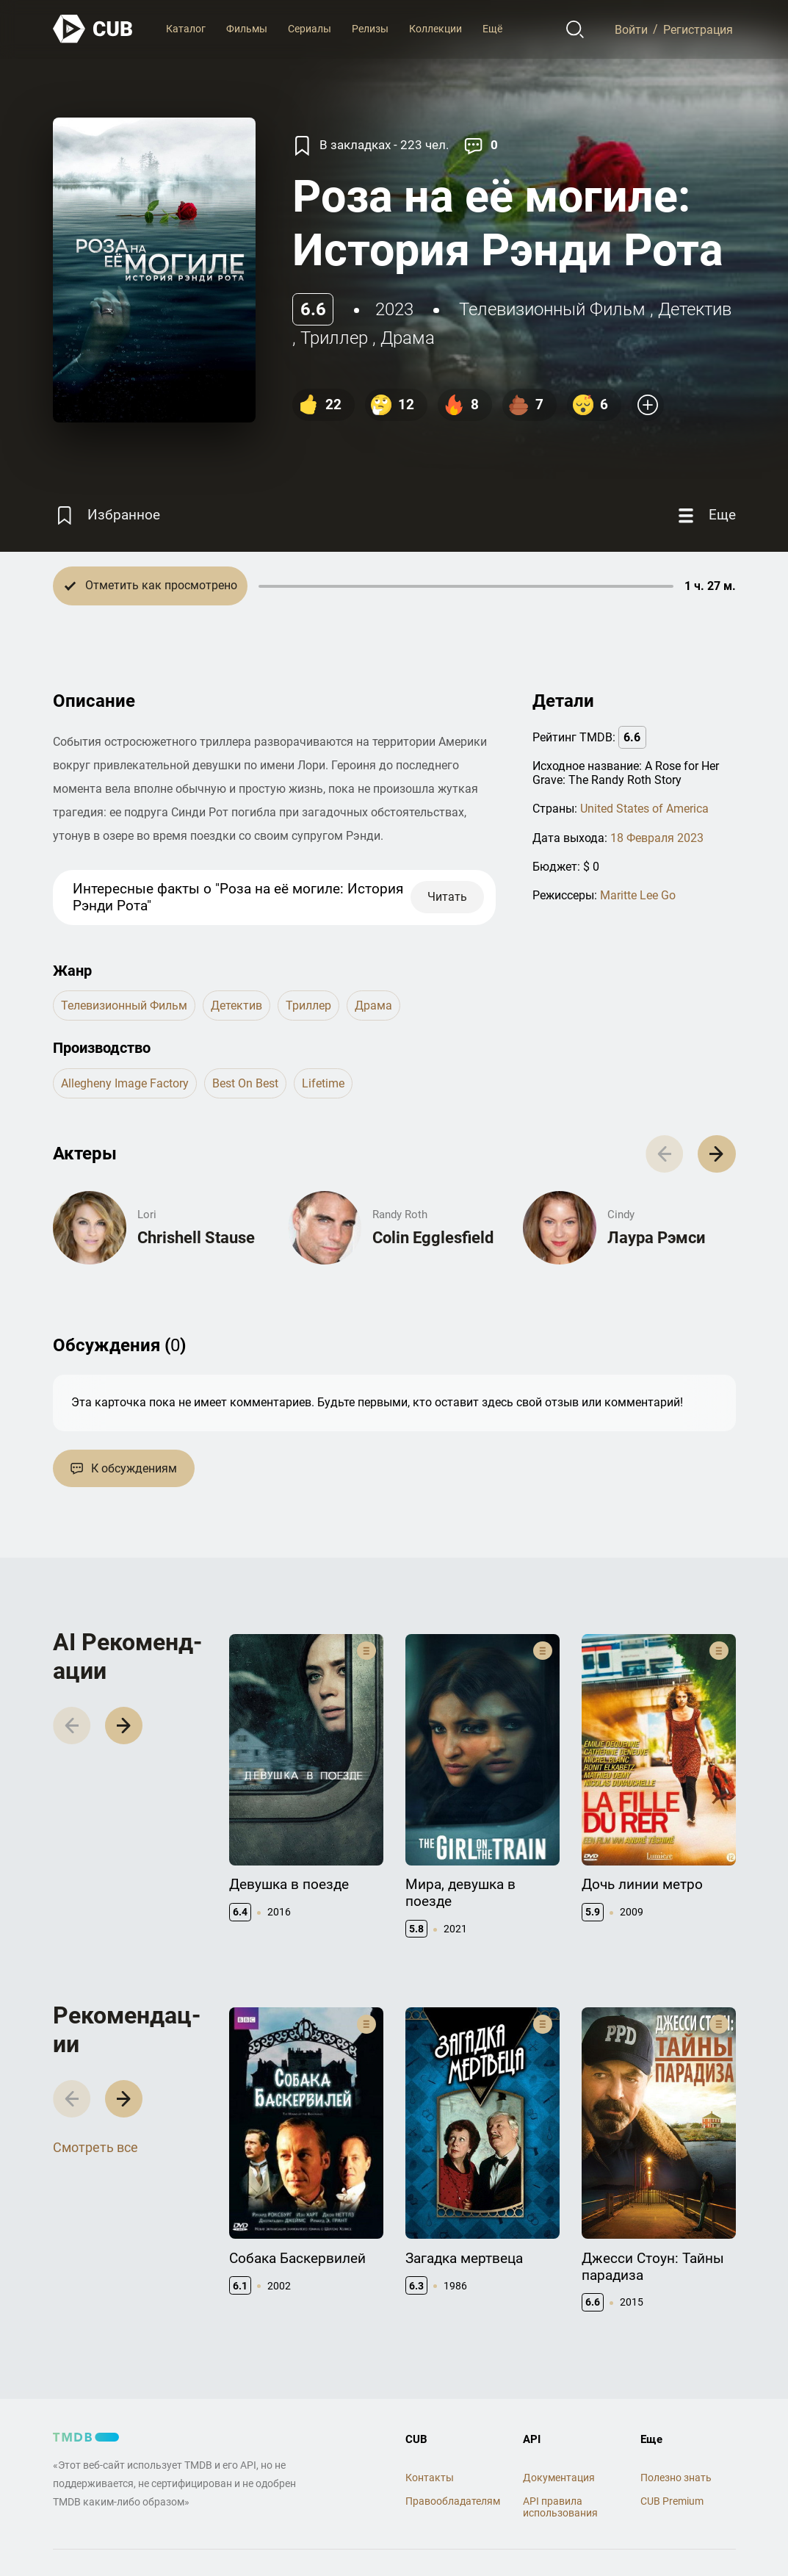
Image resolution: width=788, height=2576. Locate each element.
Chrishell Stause (196, 1237)
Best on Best (245, 1083)
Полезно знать (676, 2477)
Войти (631, 29)
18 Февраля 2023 (657, 838)
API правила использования (560, 2507)
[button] (716, 1154)
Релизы (370, 29)
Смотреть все (95, 2147)
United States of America (644, 809)
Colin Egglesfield (433, 1237)
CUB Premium (672, 2501)
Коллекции (435, 29)
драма (407, 338)
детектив (694, 309)
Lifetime (323, 1083)
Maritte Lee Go (638, 895)
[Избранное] (106, 515)
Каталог (186, 29)
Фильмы (246, 29)
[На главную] (93, 29)
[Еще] (705, 515)
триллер (334, 338)
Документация (559, 2477)
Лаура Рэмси (656, 1237)
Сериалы (309, 29)
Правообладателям (452, 2501)
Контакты (429, 2477)
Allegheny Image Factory (125, 1083)
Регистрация (698, 29)
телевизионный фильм (552, 309)
